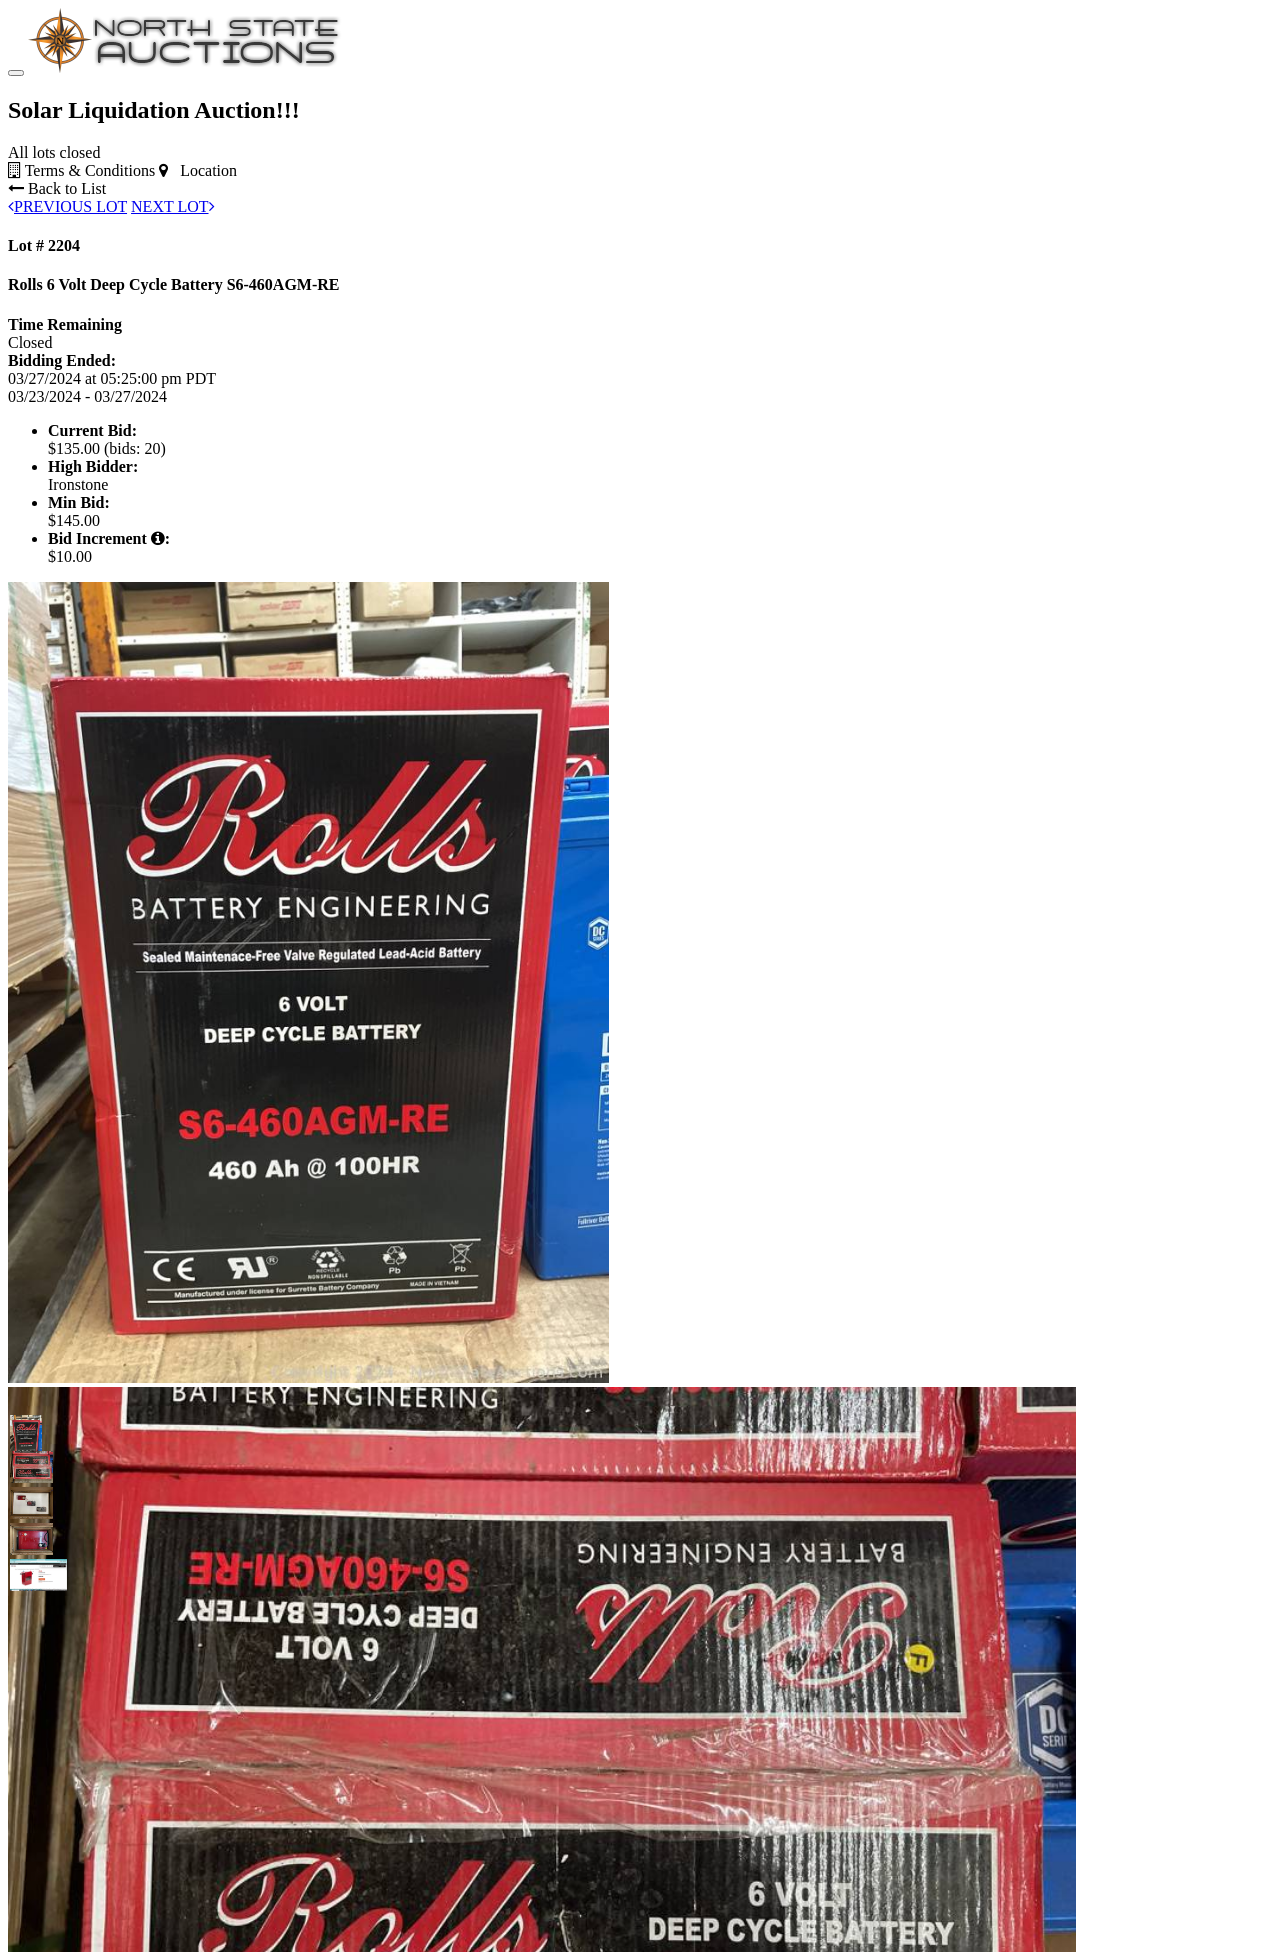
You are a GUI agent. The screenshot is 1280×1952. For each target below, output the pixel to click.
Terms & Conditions (81, 170)
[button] (26, 1431)
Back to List (57, 188)
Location (198, 170)
